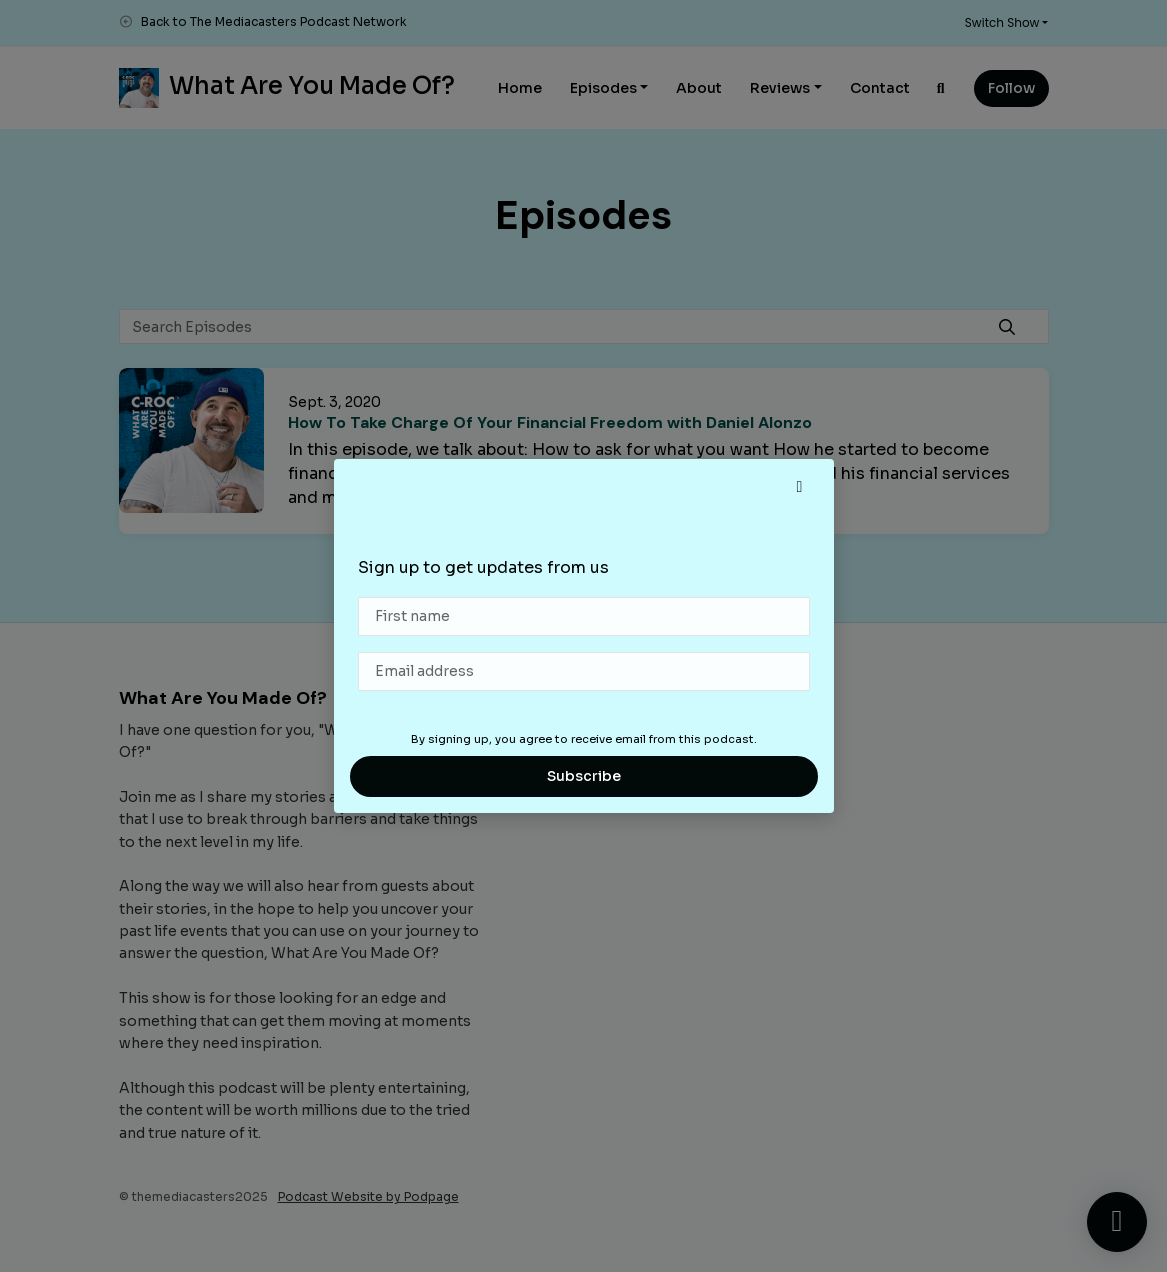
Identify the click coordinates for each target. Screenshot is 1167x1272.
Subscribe (584, 776)
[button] (800, 487)
